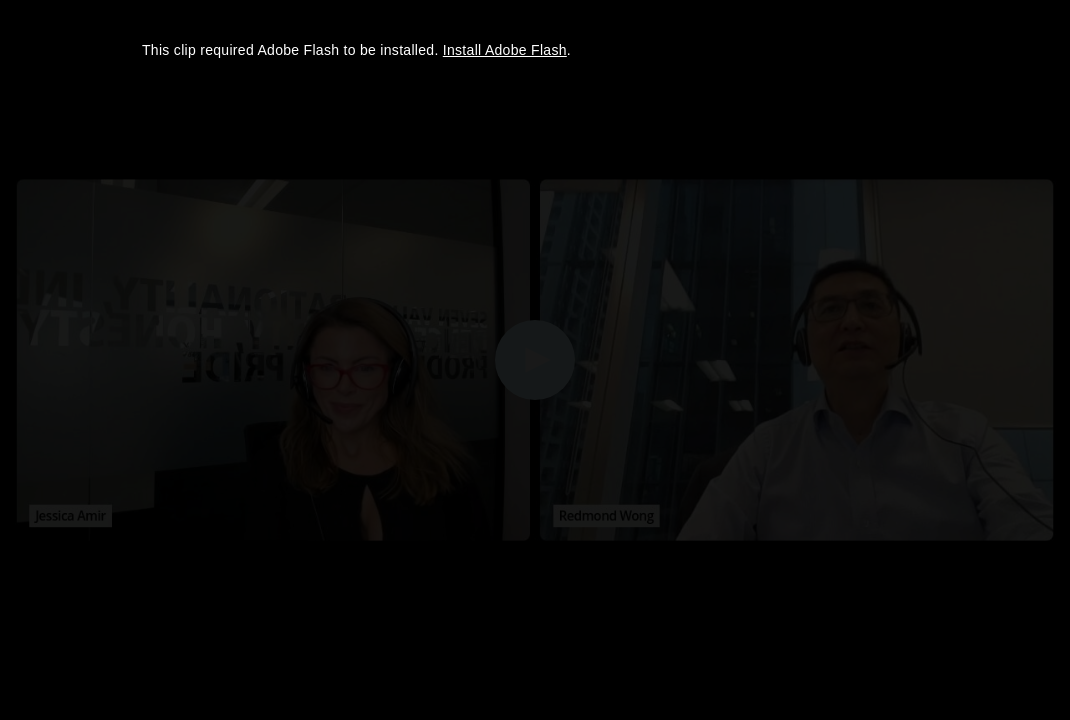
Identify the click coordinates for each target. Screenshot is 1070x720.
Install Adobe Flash (505, 50)
